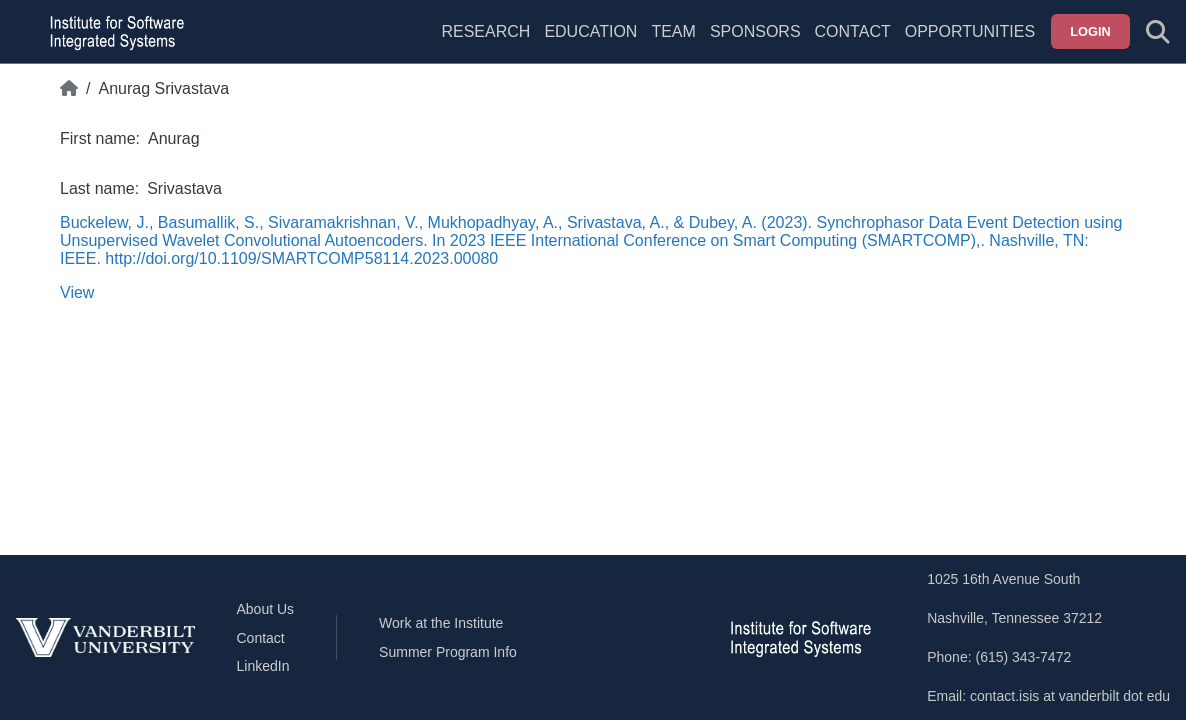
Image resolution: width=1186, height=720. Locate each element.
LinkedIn (263, 666)
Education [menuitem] (590, 31)
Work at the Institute (441, 623)
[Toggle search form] (1158, 32)
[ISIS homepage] (112, 32)
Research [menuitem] (485, 31)
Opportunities (970, 31)
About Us (266, 609)
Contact (853, 31)
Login (1090, 31)
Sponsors (755, 31)
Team (673, 31)
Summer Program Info (448, 652)
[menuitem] (673, 44)
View (77, 292)
